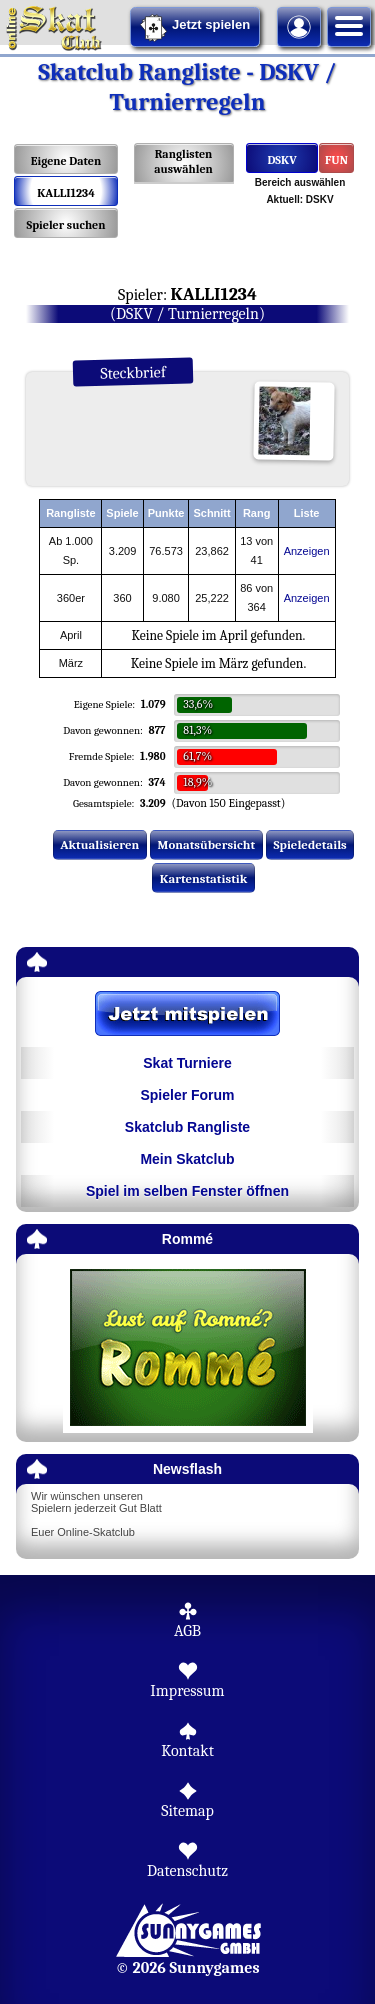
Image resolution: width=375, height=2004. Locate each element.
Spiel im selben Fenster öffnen (187, 1191)
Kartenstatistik (204, 878)
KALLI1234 (66, 193)
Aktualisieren (99, 844)
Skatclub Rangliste (187, 1127)
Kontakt (187, 1751)
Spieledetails (310, 844)
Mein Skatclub (187, 1159)
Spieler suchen (65, 225)
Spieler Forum (187, 1095)
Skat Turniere (187, 1063)
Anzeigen (307, 551)
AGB (187, 1631)
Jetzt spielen (195, 28)
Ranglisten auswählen (183, 161)
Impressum (187, 1691)
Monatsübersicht (207, 844)
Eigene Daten (66, 161)
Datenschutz (187, 1871)
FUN (336, 160)
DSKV (281, 160)
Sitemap (187, 1811)
